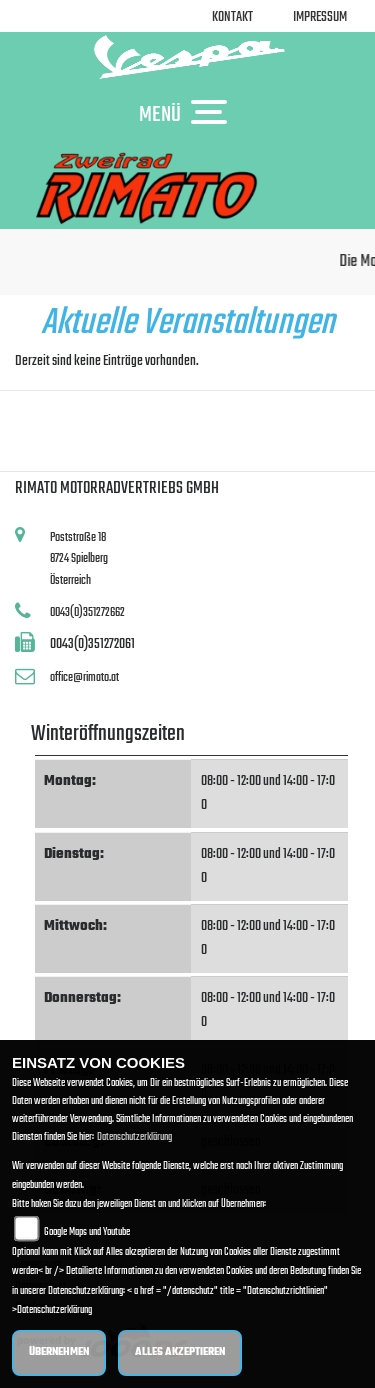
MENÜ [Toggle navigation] (188, 114)
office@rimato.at (84, 677)
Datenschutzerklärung (134, 1137)
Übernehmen (59, 1352)
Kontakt (232, 17)
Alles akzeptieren (180, 1352)
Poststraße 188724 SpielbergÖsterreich (79, 559)
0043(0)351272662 (87, 612)
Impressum (320, 17)
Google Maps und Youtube (87, 1232)
